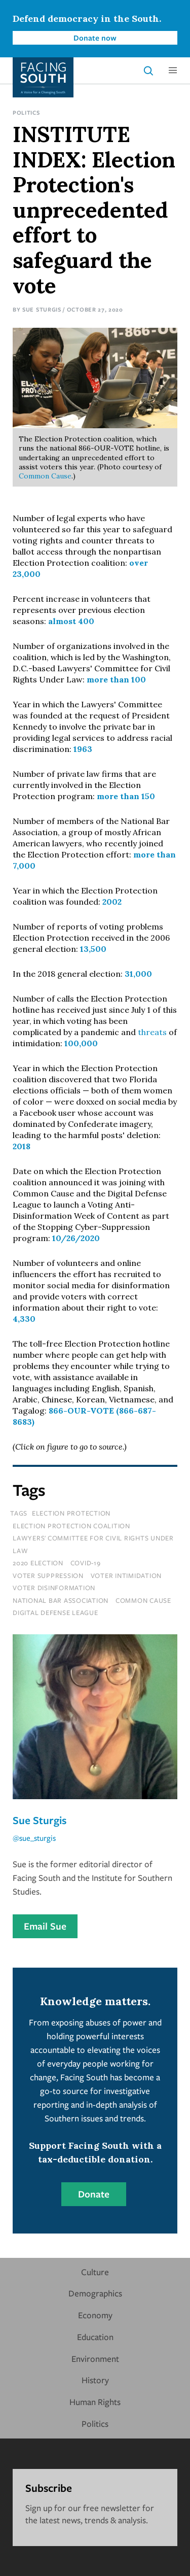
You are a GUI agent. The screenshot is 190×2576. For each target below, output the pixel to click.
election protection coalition (71, 1525)
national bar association (60, 1600)
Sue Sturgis (41, 309)
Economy (95, 2315)
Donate (93, 2194)
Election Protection (71, 1513)
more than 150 (126, 796)
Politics (26, 112)
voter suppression (48, 1575)
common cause (143, 1600)
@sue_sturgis (34, 1838)
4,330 (24, 1319)
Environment (95, 2358)
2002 (112, 902)
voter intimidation (126, 1575)
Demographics (95, 2293)
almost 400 (71, 621)
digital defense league (55, 1612)
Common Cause (45, 475)
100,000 (81, 1043)
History (95, 2380)
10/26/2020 (76, 1238)
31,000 (138, 974)
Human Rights (95, 2402)
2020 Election (38, 1562)
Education (95, 2337)
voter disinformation (54, 1587)
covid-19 (85, 1562)
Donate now (95, 37)
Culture (95, 2272)
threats (152, 1032)
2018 (21, 1146)
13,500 (93, 949)
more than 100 (116, 679)
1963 (82, 749)
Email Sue (45, 1926)
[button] (173, 70)
